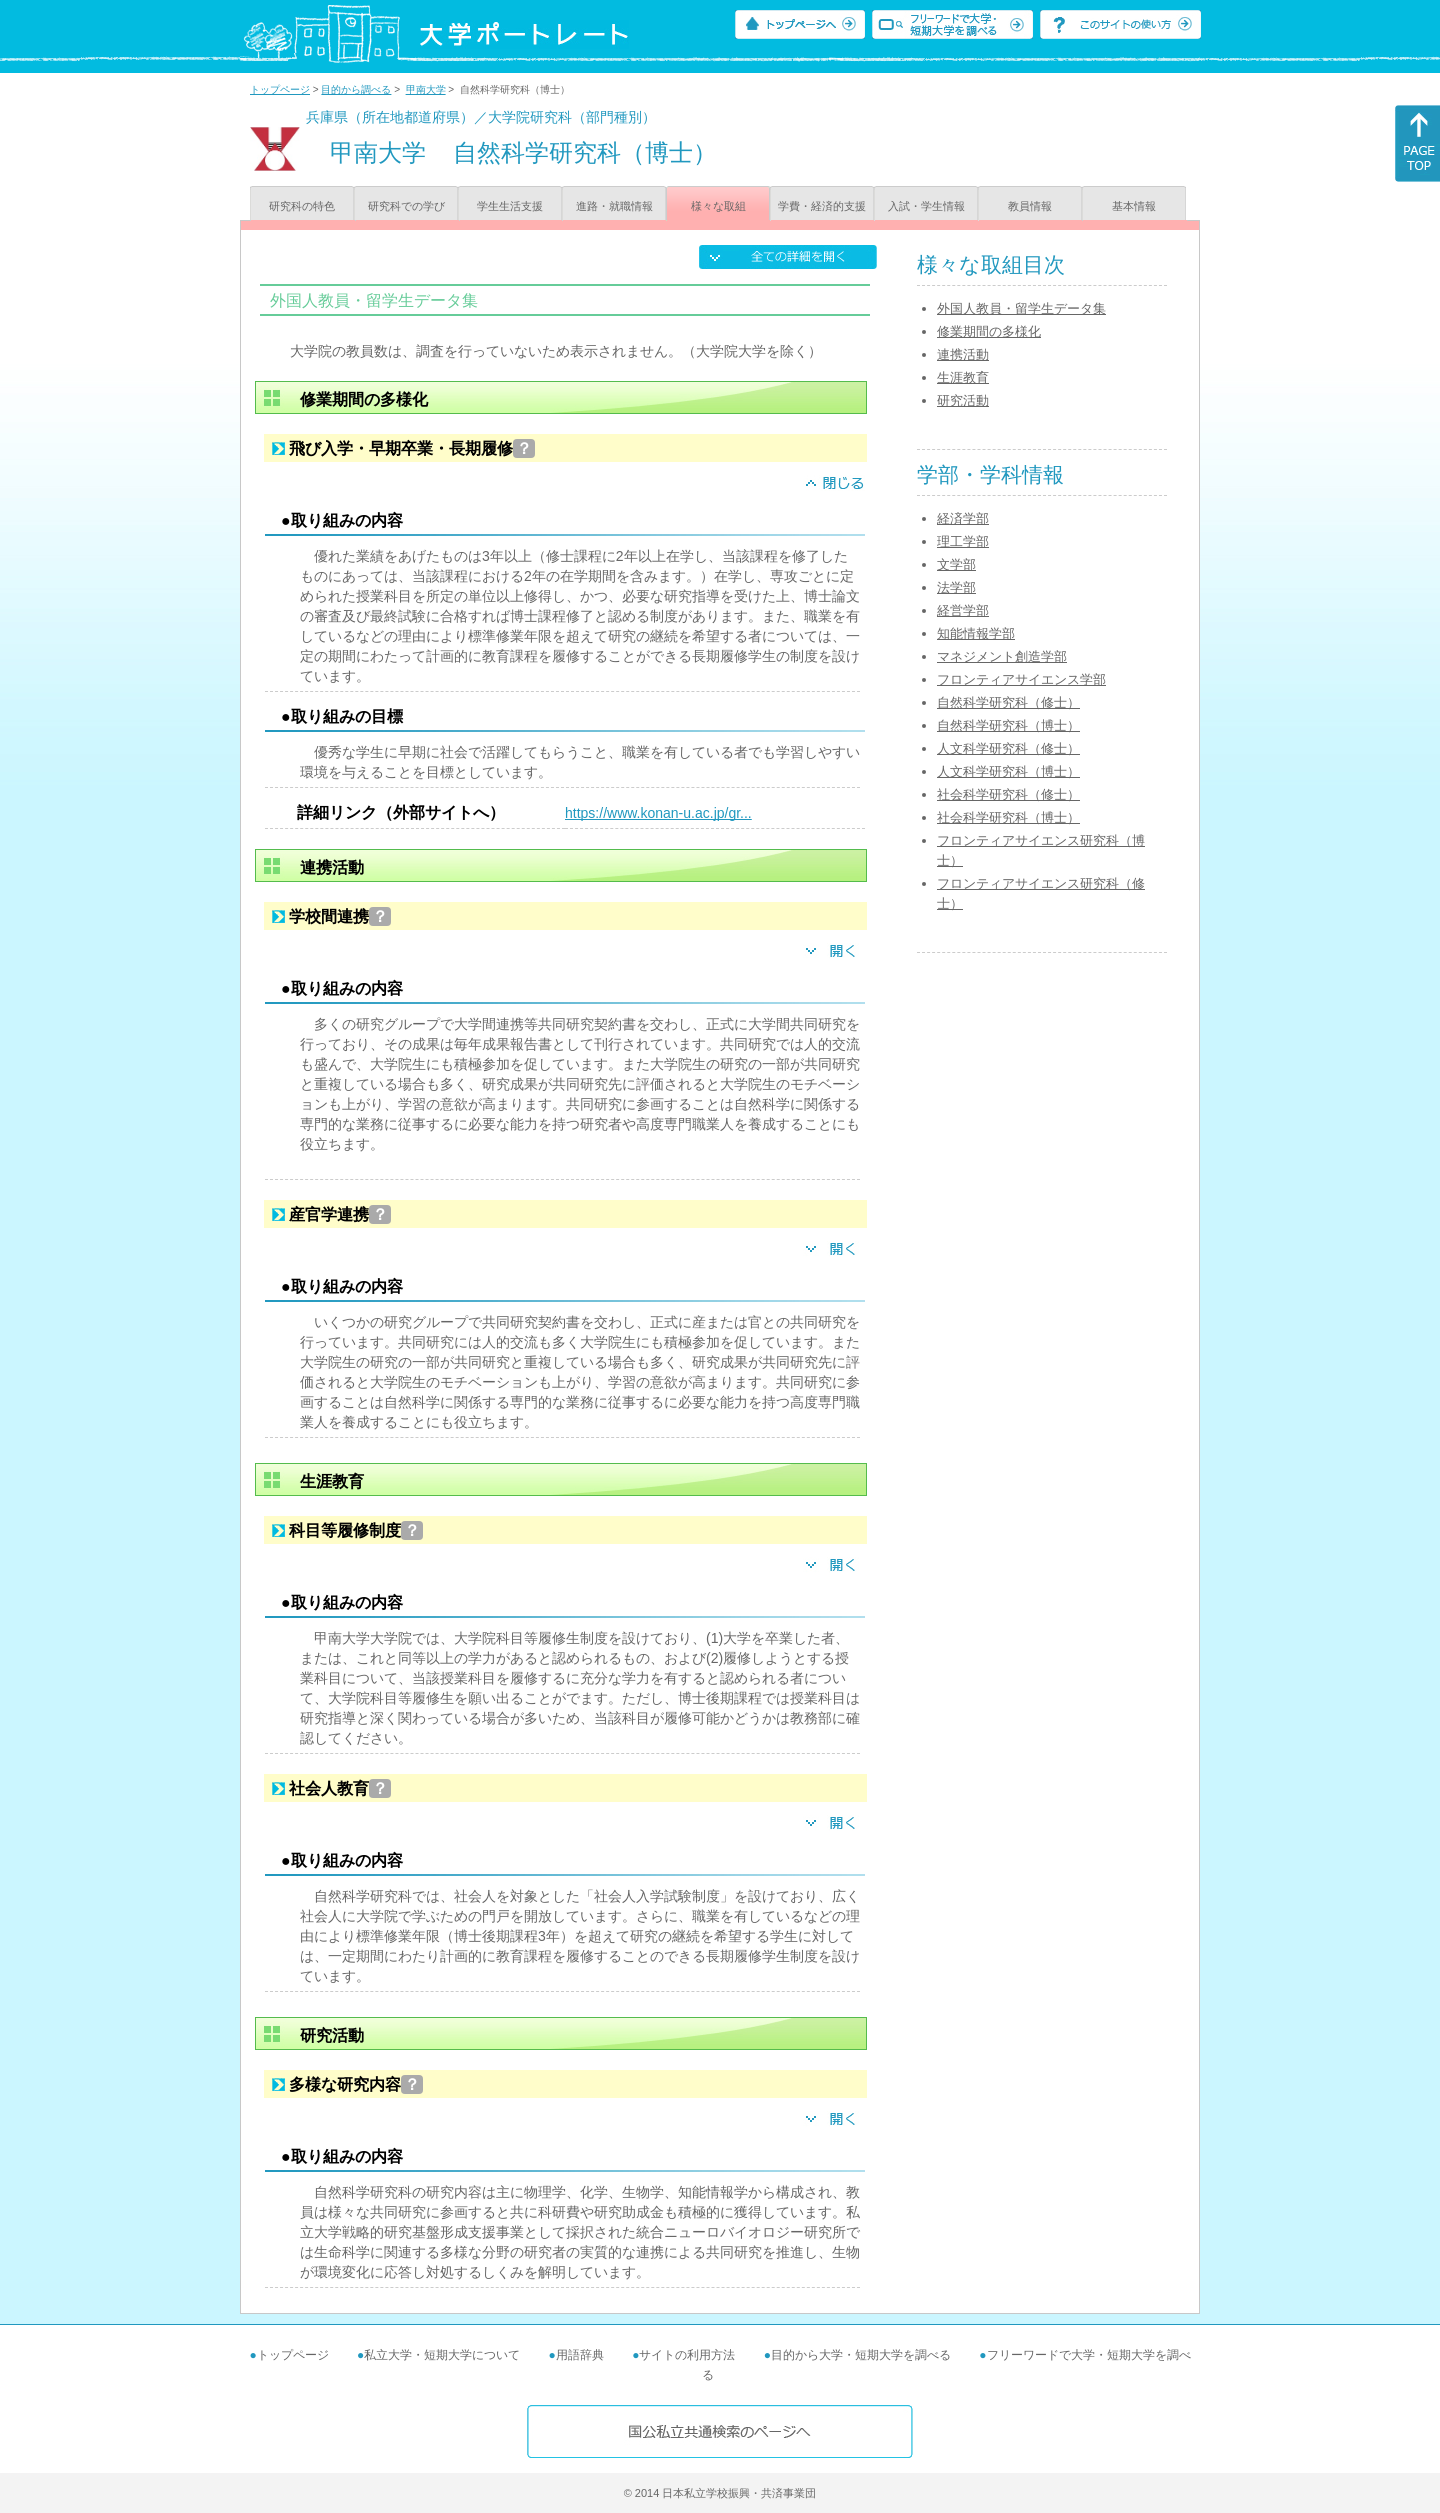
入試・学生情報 (926, 206)
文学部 (956, 564)
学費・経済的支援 (822, 206)
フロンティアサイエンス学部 (1021, 679)
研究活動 (963, 400)
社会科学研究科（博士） (1008, 817)
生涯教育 (963, 377)
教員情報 (1030, 206)
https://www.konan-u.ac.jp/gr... (658, 813)
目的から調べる (356, 89)
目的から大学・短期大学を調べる (861, 2355)
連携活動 (963, 354)
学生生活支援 (510, 206)
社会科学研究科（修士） (1008, 794)
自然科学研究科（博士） (1008, 725)
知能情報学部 (976, 633)
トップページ (280, 89)
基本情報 (1134, 206)
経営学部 (963, 610)
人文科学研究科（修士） (1008, 748)
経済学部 (963, 518)
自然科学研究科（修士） (1008, 702)
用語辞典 (580, 2355)
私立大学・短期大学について (442, 2355)
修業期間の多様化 (989, 331)
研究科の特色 (302, 206)
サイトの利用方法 (687, 2355)
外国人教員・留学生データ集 (1021, 308)
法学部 (956, 587)
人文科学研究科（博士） (1008, 771)
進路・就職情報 (614, 206)
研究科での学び (406, 206)
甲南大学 (426, 89)
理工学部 (963, 541)
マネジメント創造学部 (1002, 656)
